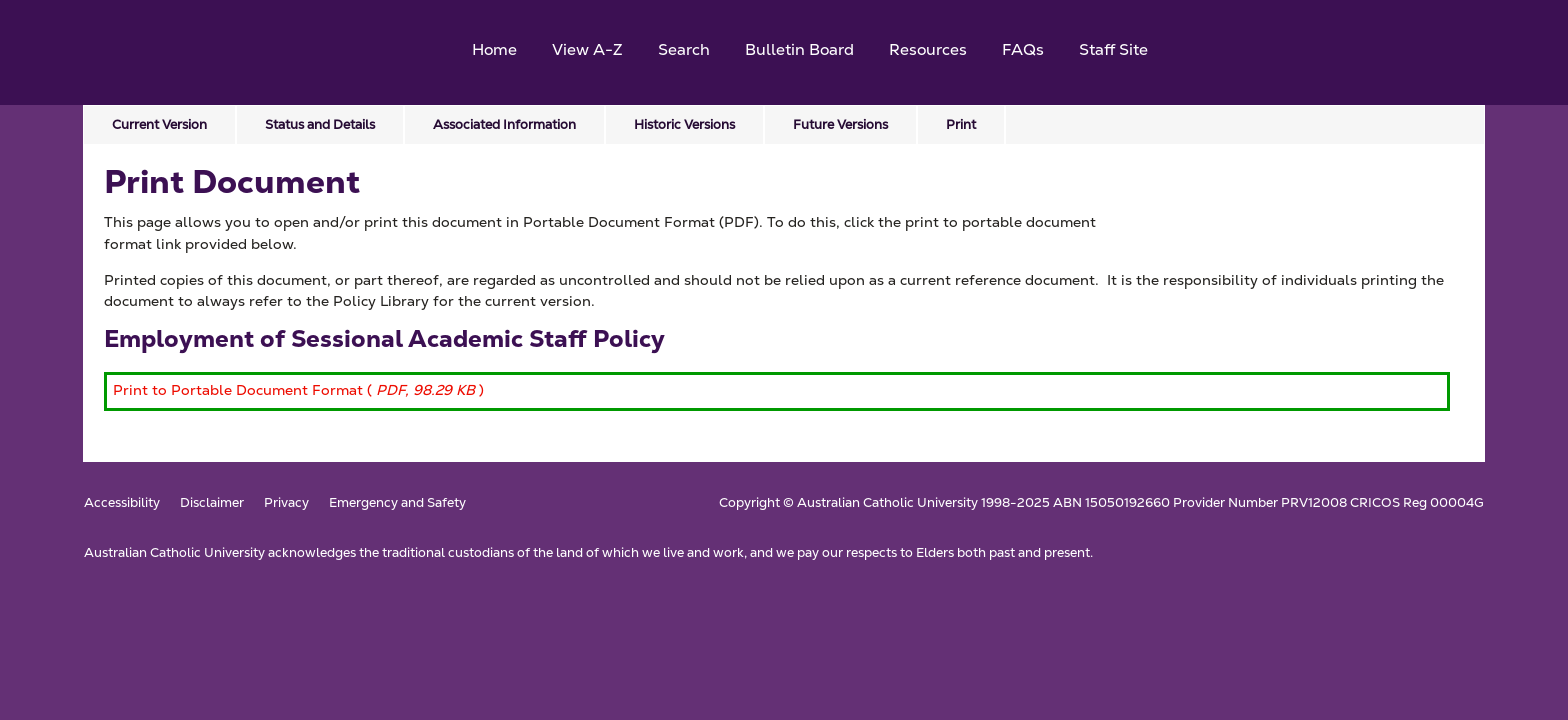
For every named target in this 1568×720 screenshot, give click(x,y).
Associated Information (504, 124)
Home (494, 49)
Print (961, 124)
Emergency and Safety (397, 503)
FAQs (1023, 49)
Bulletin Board (799, 49)
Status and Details (320, 124)
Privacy (286, 503)
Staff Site (1113, 49)
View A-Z (587, 49)
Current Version (159, 124)
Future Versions (840, 124)
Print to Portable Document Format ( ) (298, 390)
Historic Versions (684, 124)
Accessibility (122, 503)
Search (684, 49)
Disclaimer (212, 503)
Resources (928, 49)
